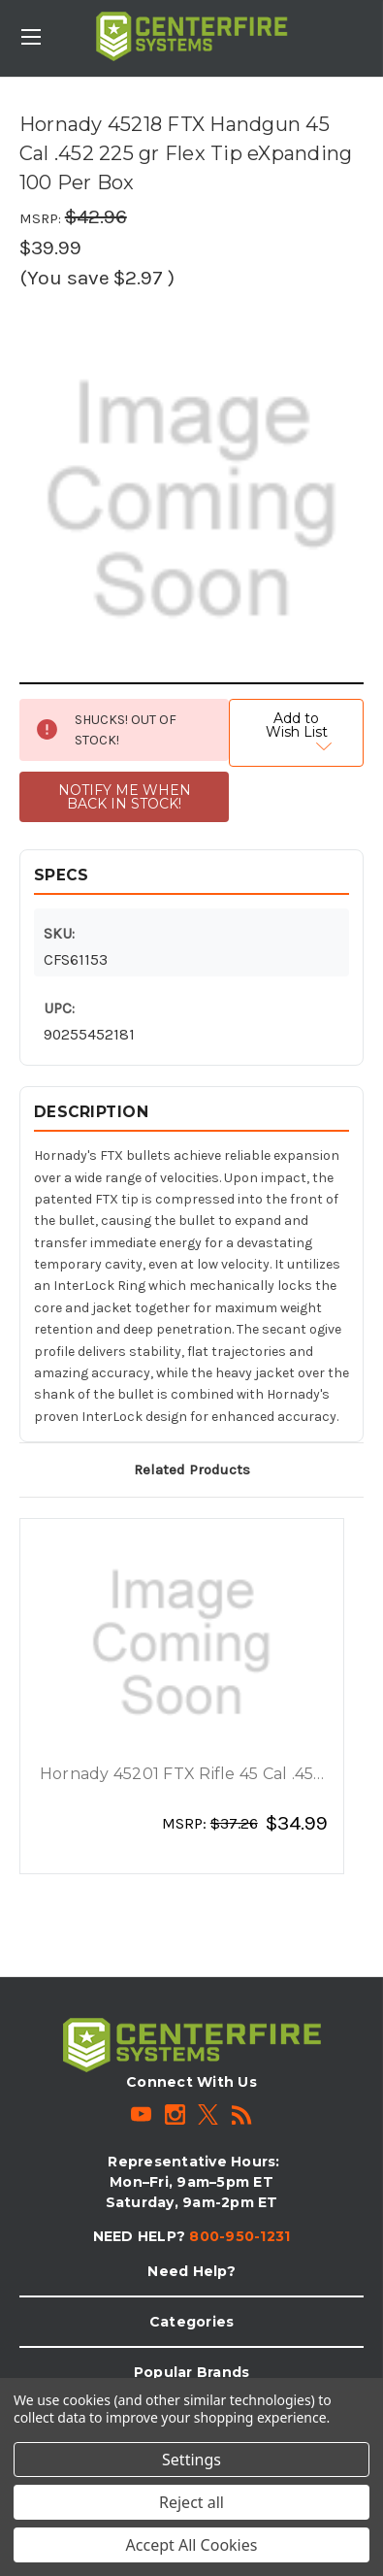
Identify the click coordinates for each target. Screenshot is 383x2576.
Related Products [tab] (192, 1469)
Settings (191, 2459)
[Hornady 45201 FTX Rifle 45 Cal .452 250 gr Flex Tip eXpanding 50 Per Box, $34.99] (182, 1643)
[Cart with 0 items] (372, 25)
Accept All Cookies (192, 2545)
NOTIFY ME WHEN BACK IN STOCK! (124, 796)
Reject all (191, 2502)
